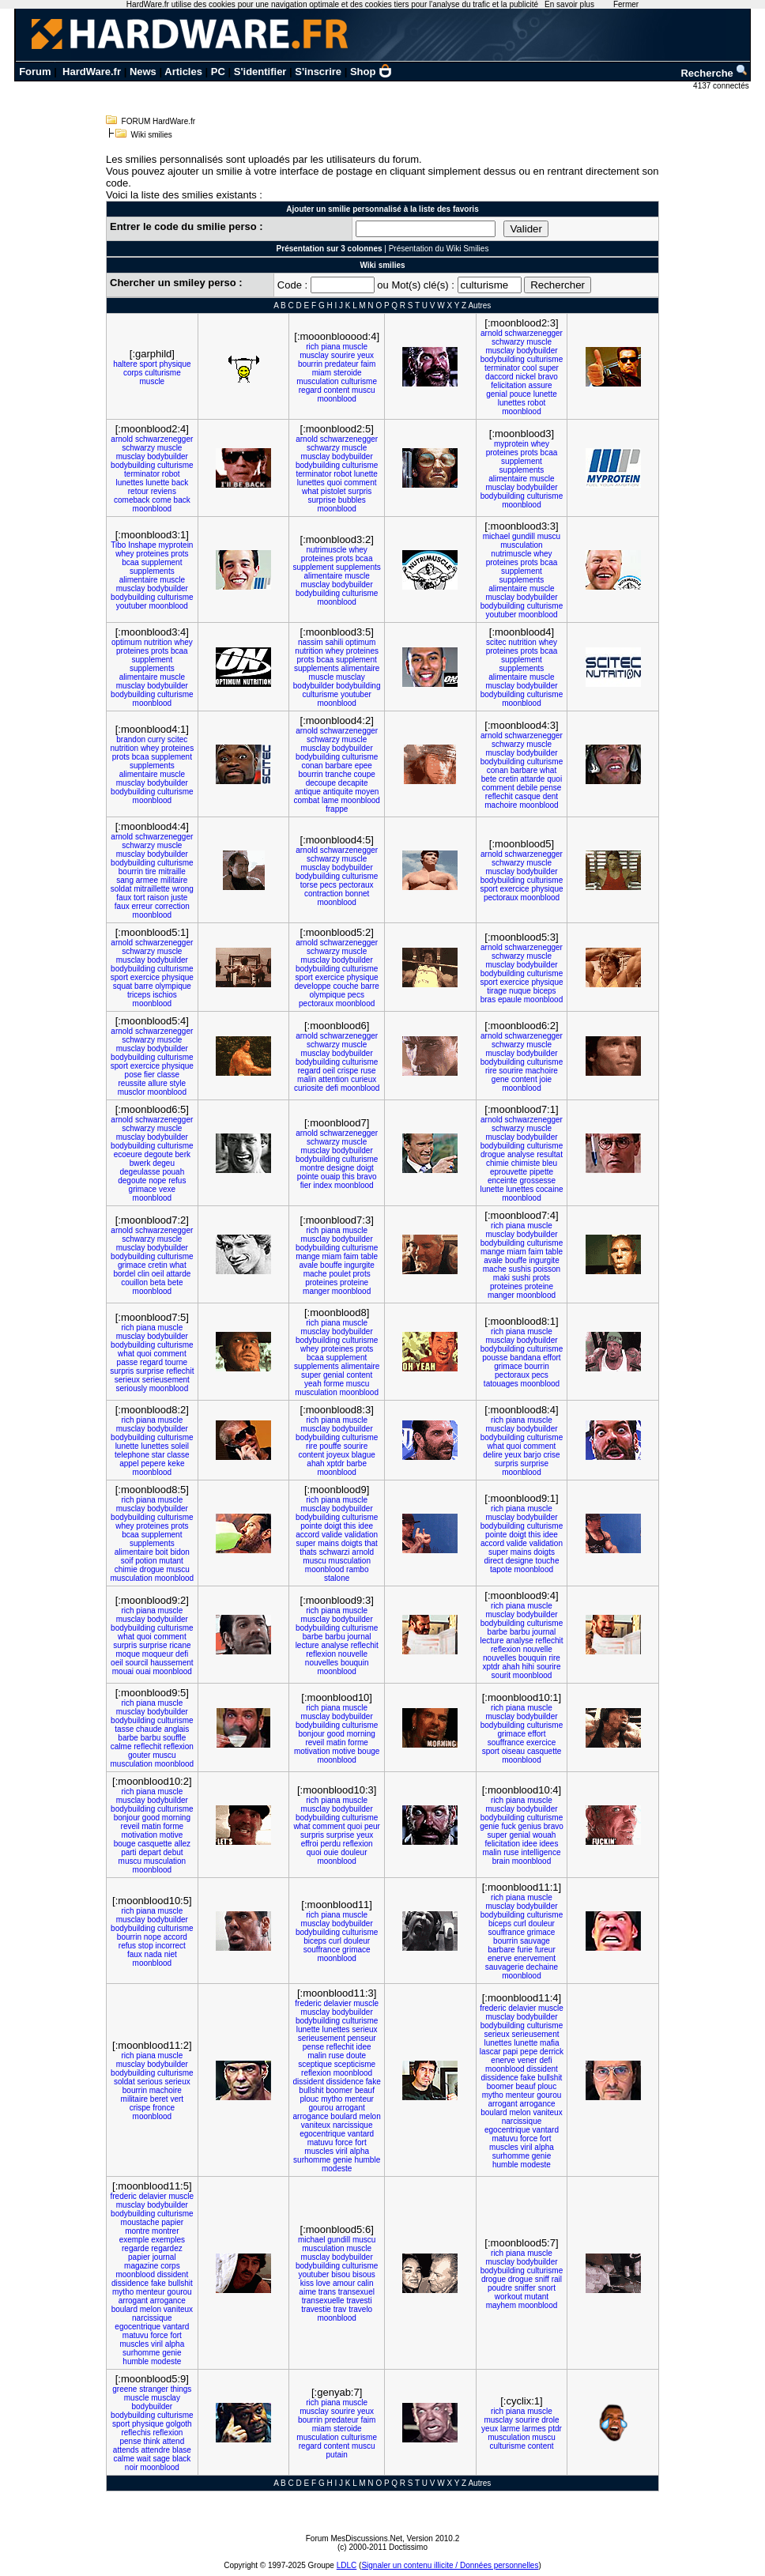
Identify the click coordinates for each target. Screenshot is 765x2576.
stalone (336, 1578)
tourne (176, 1362)
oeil (328, 1070)
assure (540, 385)
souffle (174, 1737)
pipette (541, 1171)
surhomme (311, 2159)
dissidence (345, 2081)
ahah (315, 1463)
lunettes (512, 402)
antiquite (338, 791)
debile (527, 787)
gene (500, 1079)
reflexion (321, 1654)
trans (327, 2291)
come (161, 500)
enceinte (503, 1180)
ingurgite (360, 1265)
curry (156, 739)
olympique (173, 986)
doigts (352, 1543)
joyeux (337, 1454)
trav (340, 2309)
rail (557, 2279)
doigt (365, 1168)
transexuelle (323, 2300)
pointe (307, 1176)
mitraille (171, 871)
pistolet (333, 491)
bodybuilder (537, 350)
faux (123, 897)
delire (492, 1454)
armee (147, 880)
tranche (338, 774)
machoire (500, 805)
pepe (528, 2051)
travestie (316, 2309)
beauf (365, 2090)
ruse (367, 1070)
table (369, 1256)
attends (126, 2450)
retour (138, 491)
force (343, 2142)
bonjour (312, 1733)
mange (308, 1256)
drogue (492, 1154)
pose (133, 1074)
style (178, 1083)
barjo (532, 1454)
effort (552, 1357)
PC (218, 71)
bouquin (355, 1662)
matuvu (320, 2142)
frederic (308, 2003)
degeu (164, 1163)
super (549, 368)
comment (360, 482)
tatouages (501, 1383)
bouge (369, 1751)
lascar (490, 2051)
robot (536, 402)
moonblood (336, 398)
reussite (132, 1083)
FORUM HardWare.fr (159, 121)
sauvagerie (504, 1967)
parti (128, 1852)
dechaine (542, 1967)
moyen (367, 791)
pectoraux (356, 885)
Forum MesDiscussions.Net (354, 2538)
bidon (179, 1552)
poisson (546, 1269)
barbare (338, 765)
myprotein (511, 443)
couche (345, 986)
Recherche (714, 73)
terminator (502, 368)
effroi (309, 1843)
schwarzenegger (534, 333)
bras (488, 999)
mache (315, 1273)
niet (170, 1954)
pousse (494, 1357)
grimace (143, 1189)
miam (321, 372)
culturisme (163, 372)
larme (510, 2428)
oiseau (513, 1751)
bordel (124, 1273)
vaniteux (315, 2125)
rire (490, 1070)
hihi (528, 1666)
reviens (163, 491)
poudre (500, 2288)
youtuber (131, 606)
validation (361, 1534)
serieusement (166, 1379)
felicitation (508, 385)
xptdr (335, 1463)
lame (330, 800)
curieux (363, 1079)
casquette (544, 1751)
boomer (339, 2090)
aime (307, 2291)
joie (545, 1079)
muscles (319, 2151)
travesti (358, 2300)
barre (143, 986)
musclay (314, 355)
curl (335, 1941)
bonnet (357, 893)
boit (162, 1552)
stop (145, 1945)
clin (143, 1273)
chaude (149, 1729)
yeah (313, 1383)
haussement (171, 1662)
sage (161, 2458)
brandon (130, 739)
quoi (334, 482)
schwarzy (508, 342)
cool (529, 368)
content (336, 390)
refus (177, 1180)
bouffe (331, 1265)
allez (182, 1843)
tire (150, 871)
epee (363, 765)
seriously (130, 1388)
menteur (359, 2099)
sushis (520, 1269)
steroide (348, 372)
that (371, 1543)
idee (365, 1526)
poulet (339, 1273)
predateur (342, 364)
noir (131, 2467)
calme (121, 1746)
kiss (307, 2283)
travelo (360, 2309)
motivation (312, 1751)
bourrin (310, 364)
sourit (501, 1675)
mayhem (501, 2305)
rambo (357, 1569)
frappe (337, 809)
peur (372, 1826)
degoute (159, 1154)
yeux (365, 355)
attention (333, 1079)
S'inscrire (318, 71)
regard (310, 390)
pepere (153, 1463)
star (158, 1454)
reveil (314, 1742)
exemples (168, 2239)
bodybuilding (502, 359)
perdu (330, 1843)
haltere (125, 364)
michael (496, 536)
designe (340, 1168)
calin (365, 2283)
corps (132, 372)
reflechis (135, 2432)
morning (361, 1733)
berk (182, 1154)
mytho (331, 2099)
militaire (173, 880)
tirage (497, 990)
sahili (334, 642)
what (310, 491)
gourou (321, 2107)
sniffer (525, 2288)
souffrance (506, 1742)
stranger (153, 2389)
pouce (520, 394)
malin (306, 1079)
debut (173, 1852)
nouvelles (321, 1662)
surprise (321, 500)
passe (127, 1362)
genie (489, 1826)
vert (176, 2099)
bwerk (140, 1163)
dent (550, 796)
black (181, 2458)
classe (168, 1074)
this (348, 1176)
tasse (124, 1729)
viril (342, 2151)
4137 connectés (722, 85)
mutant (171, 1560)
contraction (323, 893)
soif (127, 1560)
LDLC (347, 2565)
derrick (551, 2051)
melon (370, 2116)
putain (337, 2454)
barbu (335, 1636)
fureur (545, 1949)
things (181, 2389)
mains (328, 1543)
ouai (143, 1671)
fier (149, 1074)
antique (308, 791)
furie (524, 1949)
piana (330, 346)
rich (312, 346)
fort (360, 2142)
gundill (523, 536)
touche (547, 1560)
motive (343, 1751)
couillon (134, 1282)
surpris (359, 491)
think (152, 2441)
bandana (525, 1357)
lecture (307, 1645)
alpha (359, 2151)
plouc (309, 2099)
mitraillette (152, 888)
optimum (126, 642)
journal (359, 1636)
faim (367, 364)
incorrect (171, 1945)
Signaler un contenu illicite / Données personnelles (449, 2565)
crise (552, 1454)
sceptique (315, 2064)
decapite (353, 783)
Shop (371, 71)
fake (373, 2081)
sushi (521, 1277)
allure (157, 1083)
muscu (363, 390)
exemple (134, 2239)
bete (488, 779)
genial (496, 394)
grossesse (537, 1180)
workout (508, 2296)
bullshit (311, 2090)
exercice (514, 888)
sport (148, 364)
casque (528, 796)
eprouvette (508, 1171)
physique (175, 364)
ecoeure (128, 1154)
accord (307, 1534)
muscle (152, 381)
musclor (131, 1092)
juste (179, 897)
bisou (340, 2274)
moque (127, 1654)
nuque (520, 990)
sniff (542, 2279)
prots (529, 452)
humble (367, 2159)
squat (122, 986)
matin (335, 1742)
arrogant (349, 2107)
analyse (520, 1154)
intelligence (540, 1852)
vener (527, 2060)
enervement (535, 1958)
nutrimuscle (327, 549)
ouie (330, 1852)
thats (308, 1552)
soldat (121, 888)
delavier (337, 2003)
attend (173, 2441)
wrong (183, 888)
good (336, 1733)
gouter (139, 1755)
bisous (363, 2274)
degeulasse (139, 1171)
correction (172, 906)
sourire (343, 355)
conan (311, 765)
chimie (497, 1163)
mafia (549, 2043)
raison (157, 897)
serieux (127, 1379)
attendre (155, 2450)
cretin (508, 779)
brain (501, 1861)
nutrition (158, 642)
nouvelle (352, 1654)
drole (550, 2420)
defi (332, 1088)
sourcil (136, 1662)
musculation (317, 381)
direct (493, 1560)
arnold (491, 333)
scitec (496, 642)
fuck (508, 1826)
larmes (534, 2428)
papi (510, 2051)
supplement (521, 461)
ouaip (330, 1176)
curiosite (308, 1088)
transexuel (356, 2291)
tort (139, 897)
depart (149, 1852)
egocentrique (322, 2133)
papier (172, 2222)
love (323, 2283)
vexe (167, 1189)
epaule (510, 999)
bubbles (352, 500)
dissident (308, 2081)
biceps (544, 990)
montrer (165, 2231)
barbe (356, 1463)
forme (333, 1383)
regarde (135, 2248)
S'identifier (260, 71)
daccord (499, 376)
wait (144, 2458)
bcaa (549, 452)
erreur (142, 906)
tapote (501, 1569)
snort (547, 2288)
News (143, 71)
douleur (354, 1852)
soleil (180, 1446)
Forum (35, 71)
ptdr (555, 2428)
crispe (348, 1070)
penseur (361, 2038)
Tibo (118, 545)
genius (529, 1826)
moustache (140, 2222)
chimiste (526, 1163)
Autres (479, 305)
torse (309, 885)
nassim (310, 642)
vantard (361, 2133)
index (322, 1185)
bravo (548, 376)
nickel (525, 376)
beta (157, 1282)
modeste (337, 2168)
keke (176, 1463)
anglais (177, 1729)
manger (316, 1291)
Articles (183, 71)
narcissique (353, 2125)
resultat (550, 1154)
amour (344, 2283)
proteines (502, 452)
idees (548, 1843)
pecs (328, 885)
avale (308, 1265)
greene (124, 2389)
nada (153, 1954)
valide (332, 1534)
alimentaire (507, 478)
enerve (500, 1958)
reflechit (499, 796)
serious (149, 2081)
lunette (545, 394)
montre (312, 1168)
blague (363, 1454)
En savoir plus (569, 4)
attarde (532, 779)
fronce (164, 2107)
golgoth (179, 2423)
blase (181, 2450)
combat (306, 800)
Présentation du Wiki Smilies (439, 248)
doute (356, 2055)
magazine (141, 2265)
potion (145, 1560)
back (179, 482)
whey (540, 443)
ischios (165, 994)
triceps (138, 994)
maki (501, 1277)
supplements (522, 470)
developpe (312, 986)
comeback (132, 500)
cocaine (549, 1189)
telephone (132, 1454)
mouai (123, 1671)
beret (159, 2099)
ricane (179, 1645)
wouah (544, 1835)
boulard (343, 2116)
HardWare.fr (91, 71)
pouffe (330, 1446)
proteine (354, 1282)
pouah (173, 1171)
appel (128, 1463)
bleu (549, 1163)
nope (157, 1180)
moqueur (157, 1654)
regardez (166, 2248)
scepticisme (354, 2064)
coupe (364, 774)
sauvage (535, 1941)
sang (125, 880)
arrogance (311, 2116)
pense (550, 787)
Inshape (142, 545)
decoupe (321, 783)
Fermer (626, 4)
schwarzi (334, 1552)
